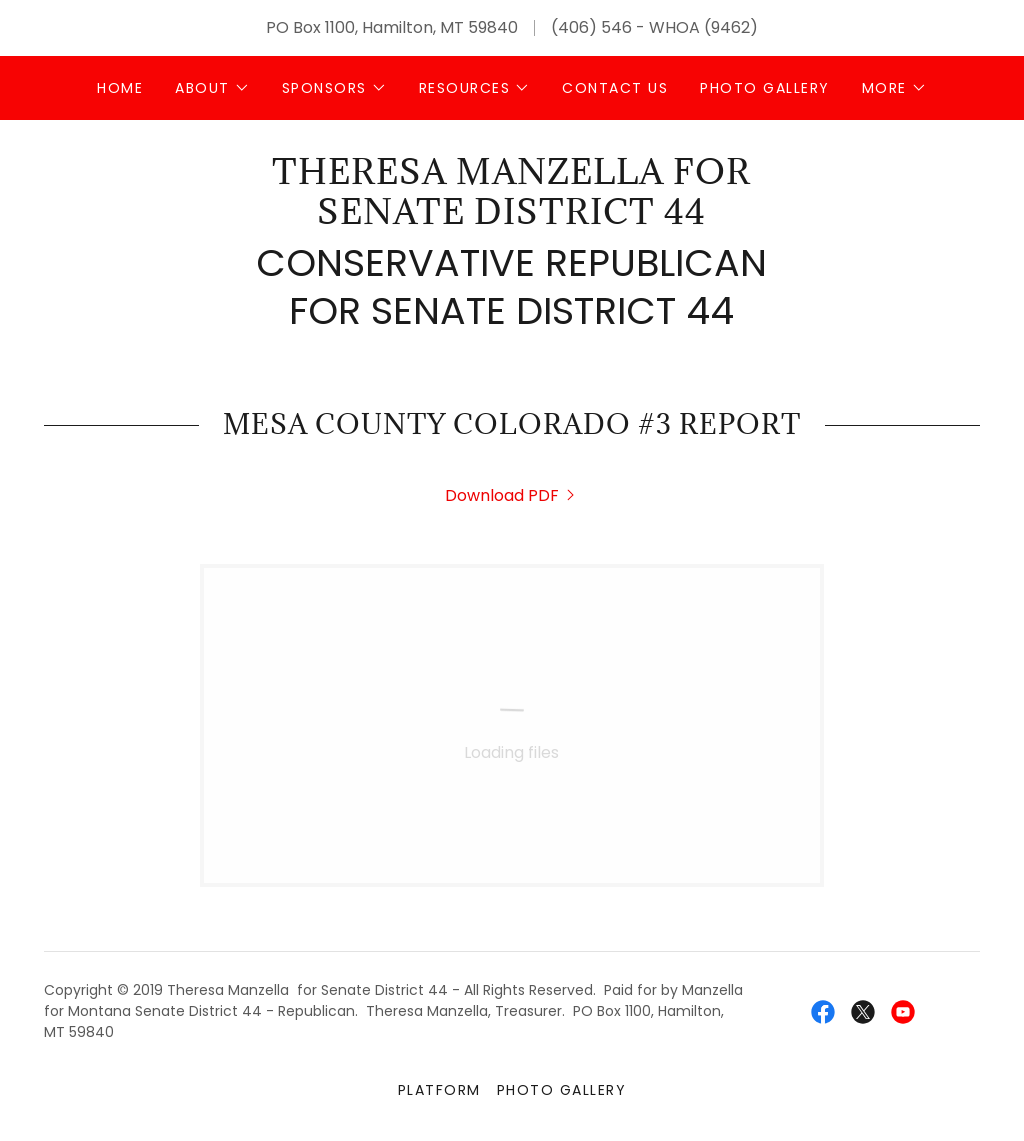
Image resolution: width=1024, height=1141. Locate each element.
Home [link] (120, 88)
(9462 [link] (727, 27)
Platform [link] (439, 1090)
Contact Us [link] (615, 88)
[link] (512, 218)
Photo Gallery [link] (764, 88)
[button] (212, 88)
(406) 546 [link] (591, 27)
